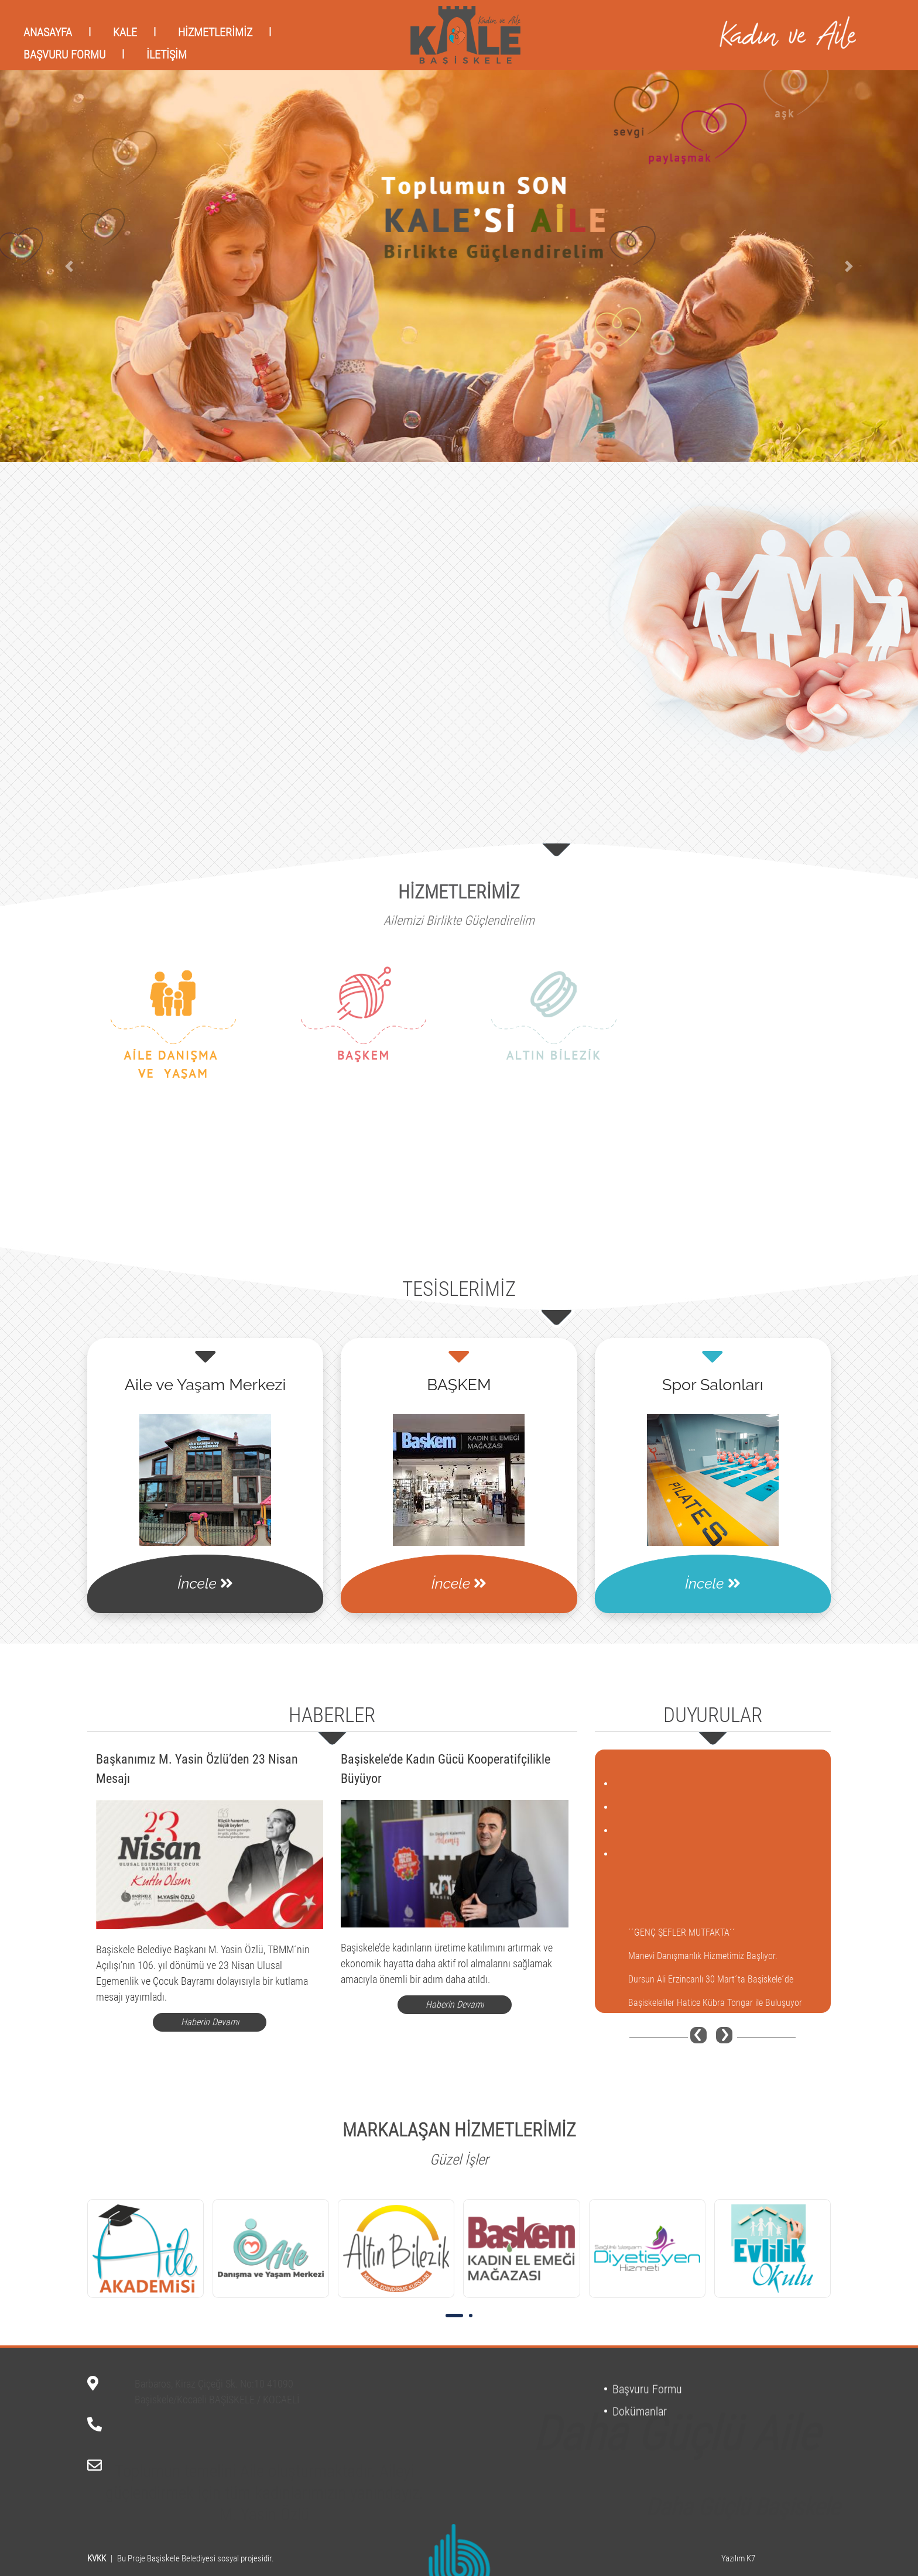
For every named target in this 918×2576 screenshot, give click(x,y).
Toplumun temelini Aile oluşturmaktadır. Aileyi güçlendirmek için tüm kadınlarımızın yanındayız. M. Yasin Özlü (264, 2474)
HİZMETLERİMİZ (459, 892)
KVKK (97, 2558)
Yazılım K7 (738, 2558)
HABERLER (332, 1715)
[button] (69, 266)
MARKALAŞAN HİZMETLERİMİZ (459, 2130)
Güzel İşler (459, 2159)
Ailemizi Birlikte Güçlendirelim (459, 920)
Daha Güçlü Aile (676, 2376)
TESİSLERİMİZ (459, 1289)
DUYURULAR (712, 1715)
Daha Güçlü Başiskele (743, 2488)
